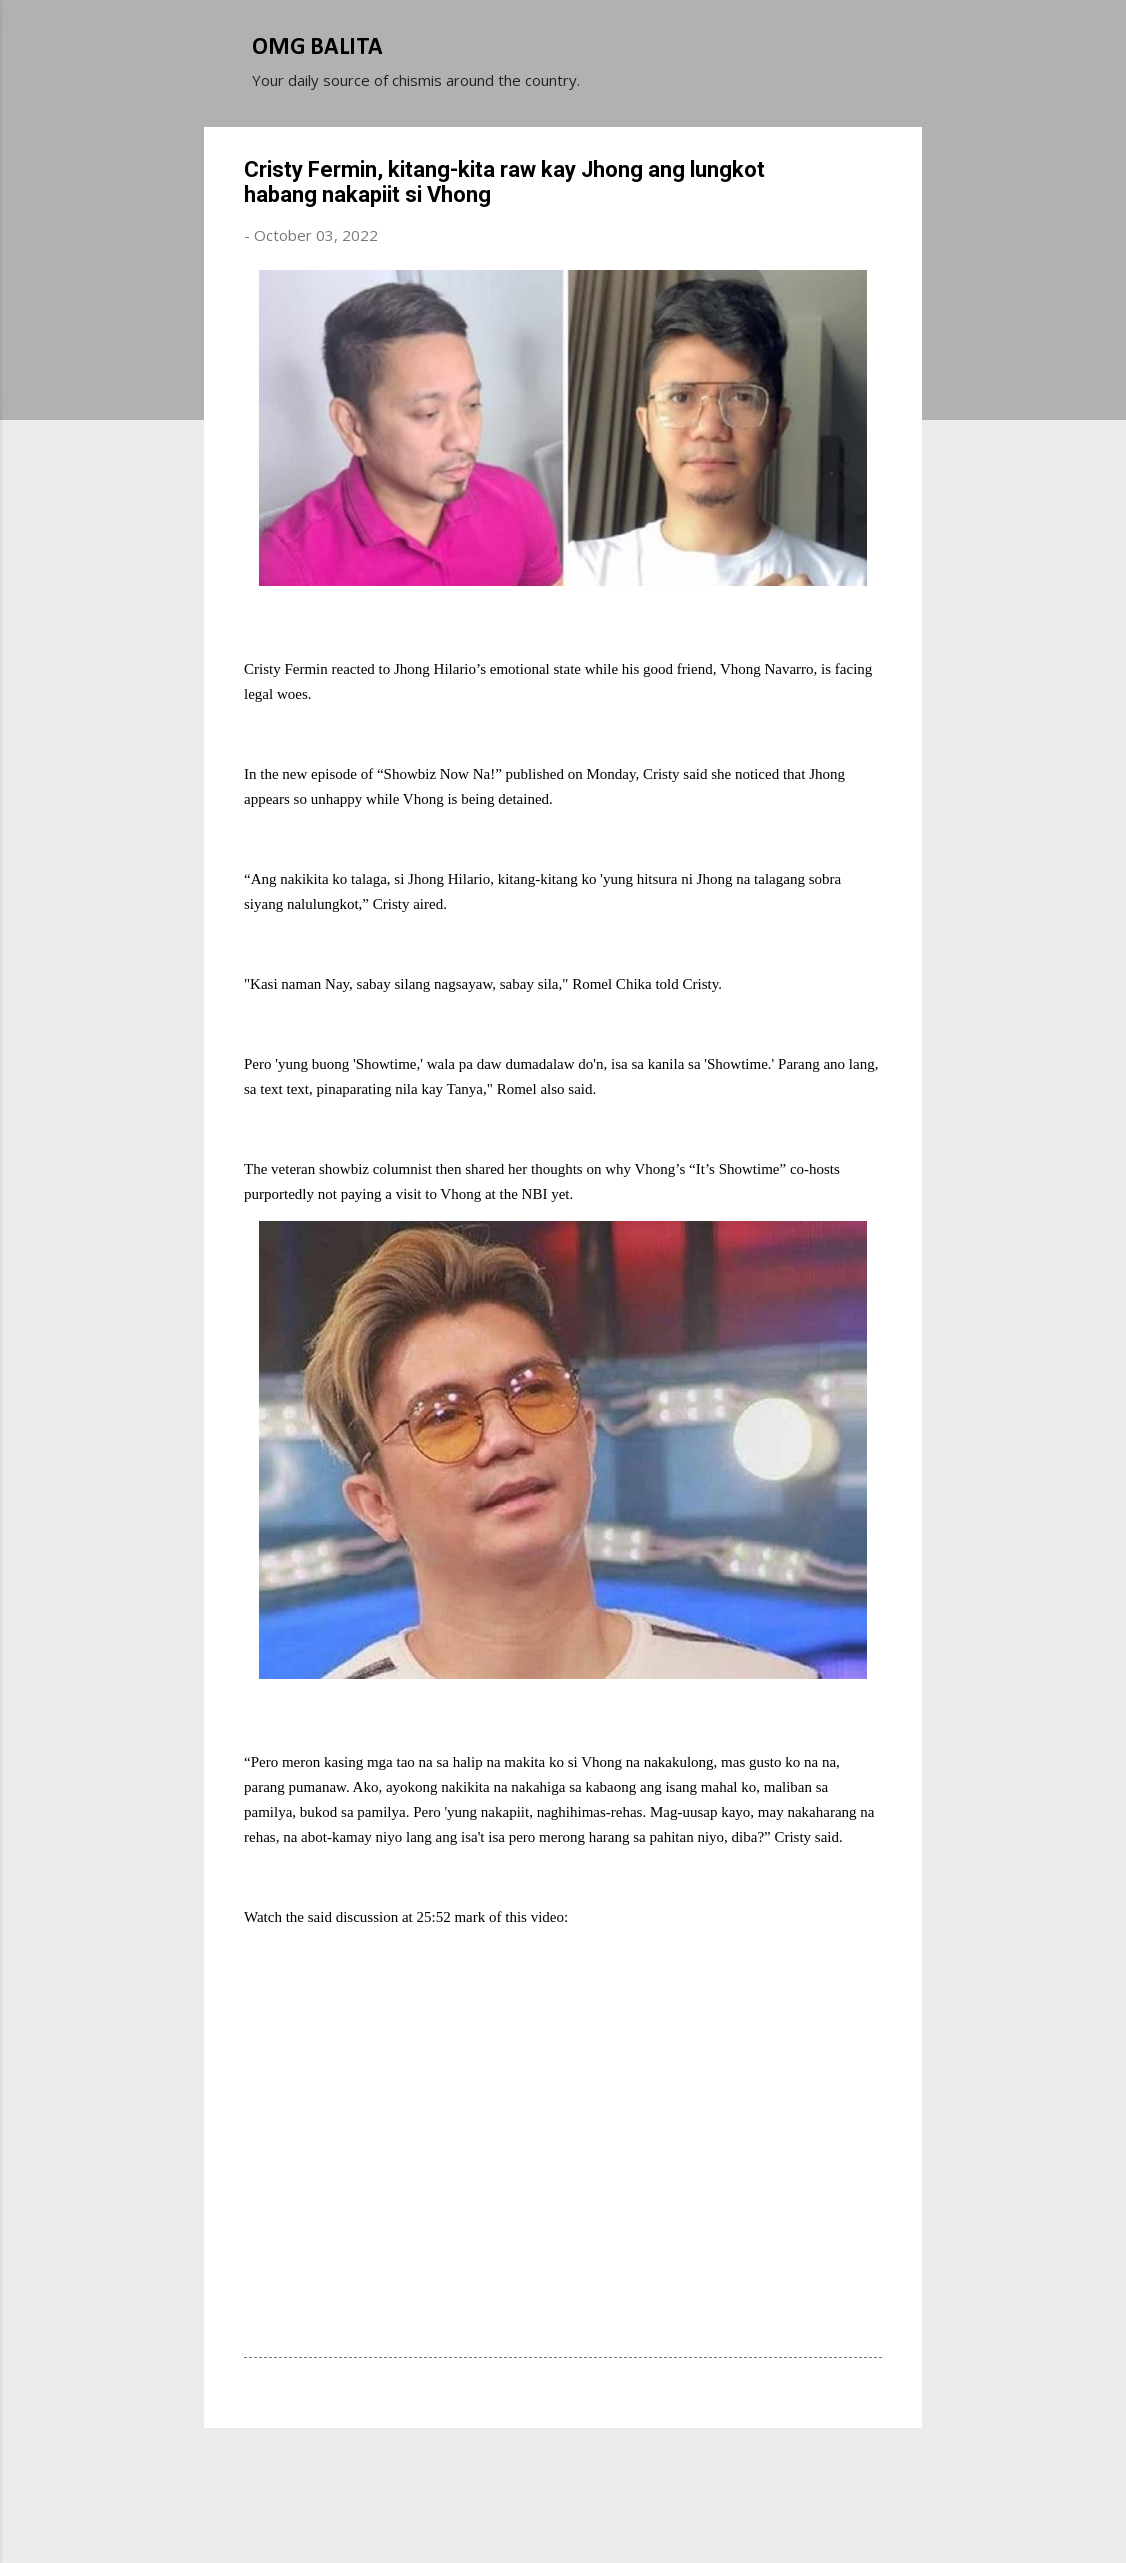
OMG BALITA (317, 48)
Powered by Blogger (563, 2471)
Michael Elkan (610, 2511)
